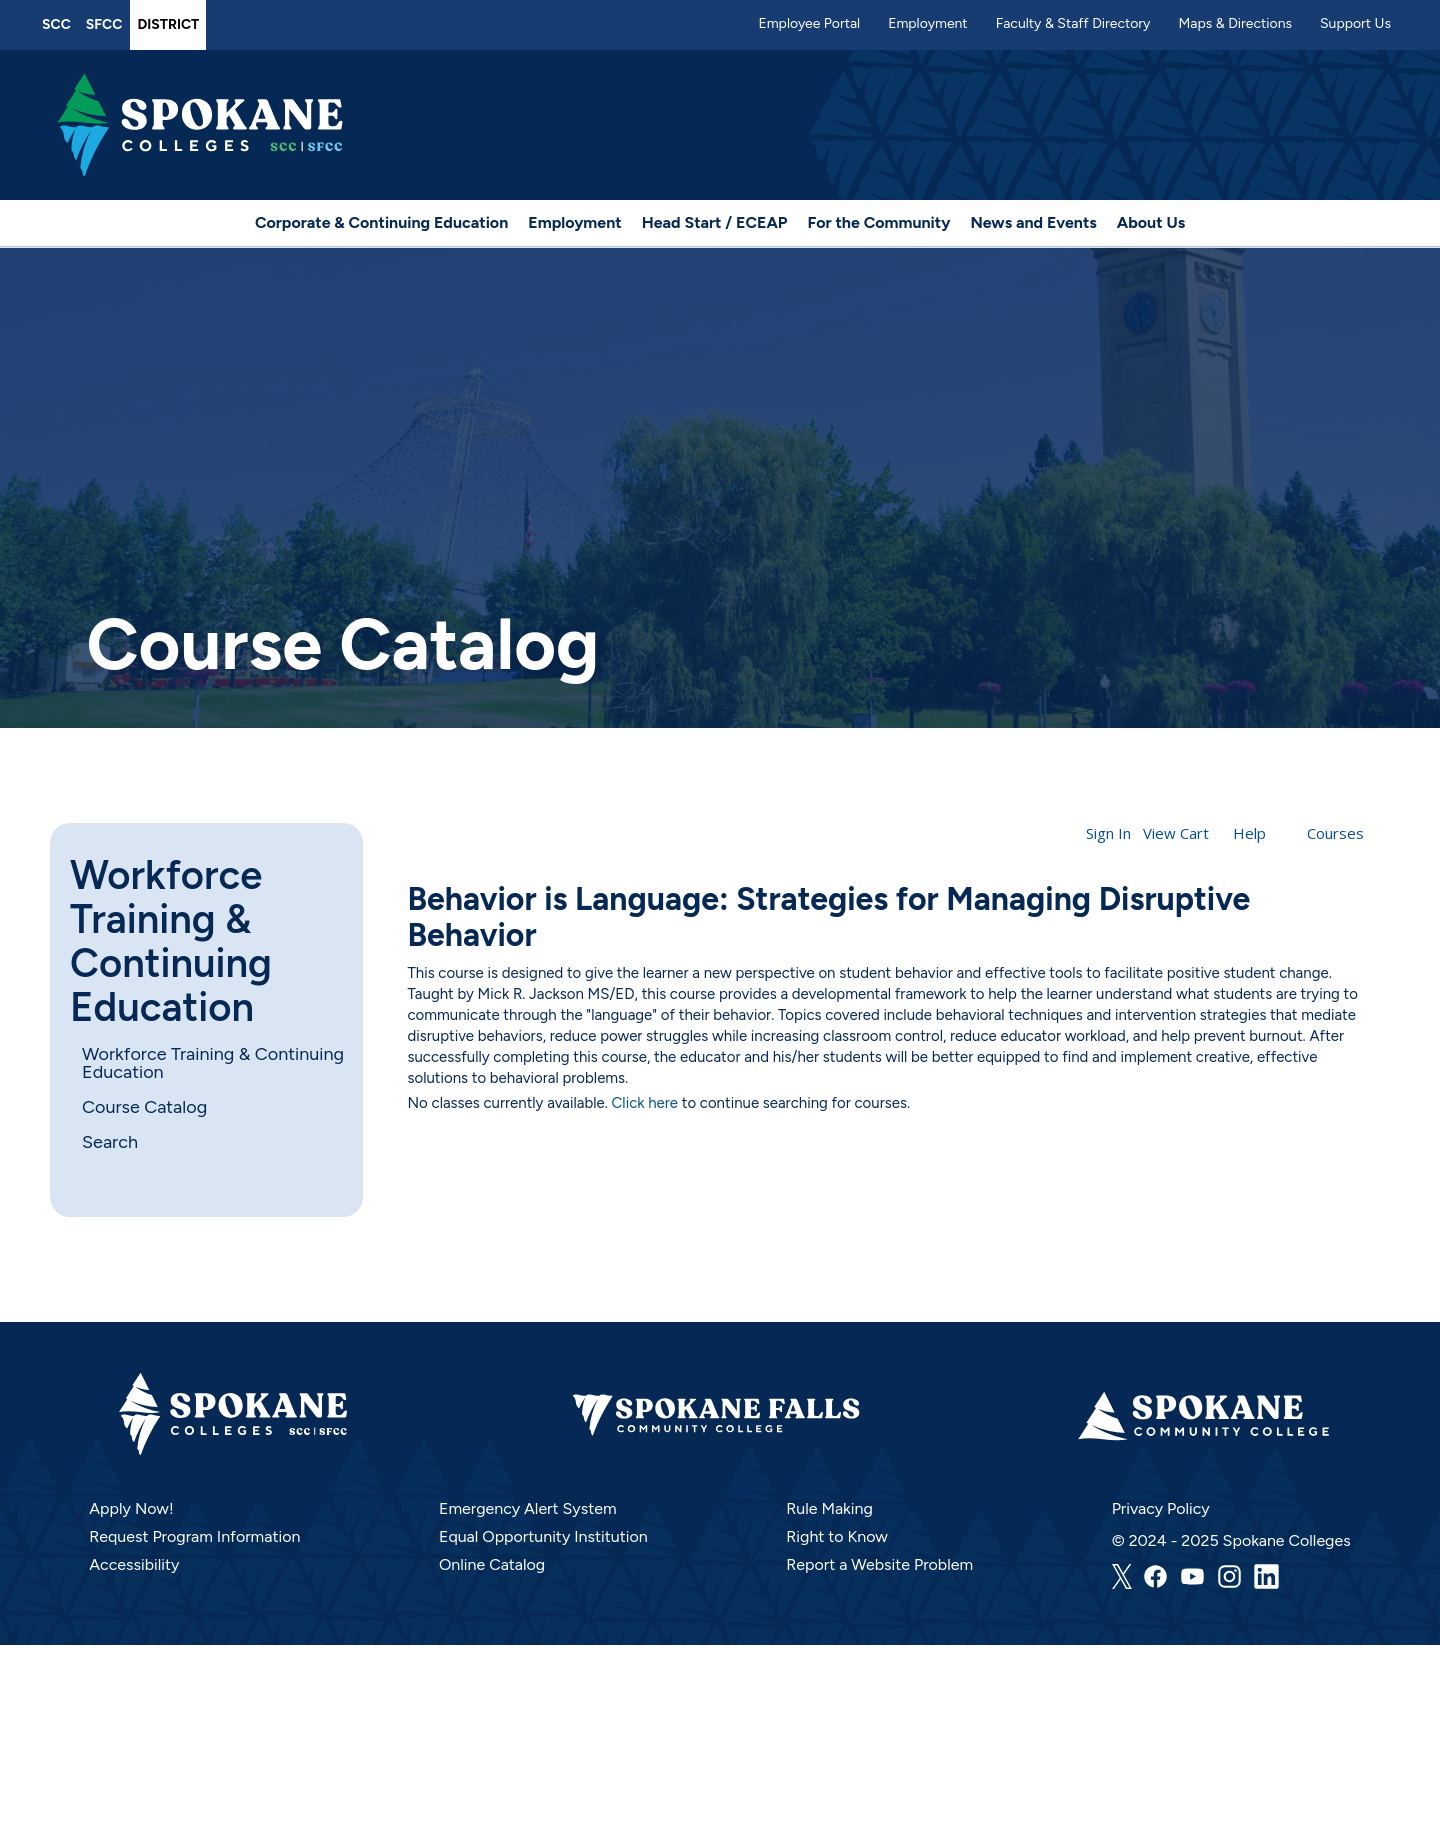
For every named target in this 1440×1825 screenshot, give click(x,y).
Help (1249, 833)
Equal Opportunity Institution (543, 1536)
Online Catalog (492, 1564)
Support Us (1355, 23)
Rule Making (829, 1508)
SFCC (104, 24)
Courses (1335, 833)
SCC (56, 24)
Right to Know (837, 1536)
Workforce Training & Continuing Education (171, 941)
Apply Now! (131, 1508)
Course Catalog (144, 1107)
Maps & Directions (1235, 23)
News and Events (1033, 222)
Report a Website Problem (879, 1564)
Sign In (1108, 833)
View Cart (1176, 833)
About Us (1151, 222)
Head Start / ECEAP (715, 222)
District (168, 24)
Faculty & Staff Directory (1073, 23)
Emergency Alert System (528, 1508)
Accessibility (134, 1564)
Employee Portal (809, 23)
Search (110, 1142)
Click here (645, 1103)
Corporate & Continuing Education (381, 222)
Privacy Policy (1161, 1508)
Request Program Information (194, 1536)
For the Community (879, 222)
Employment (928, 23)
